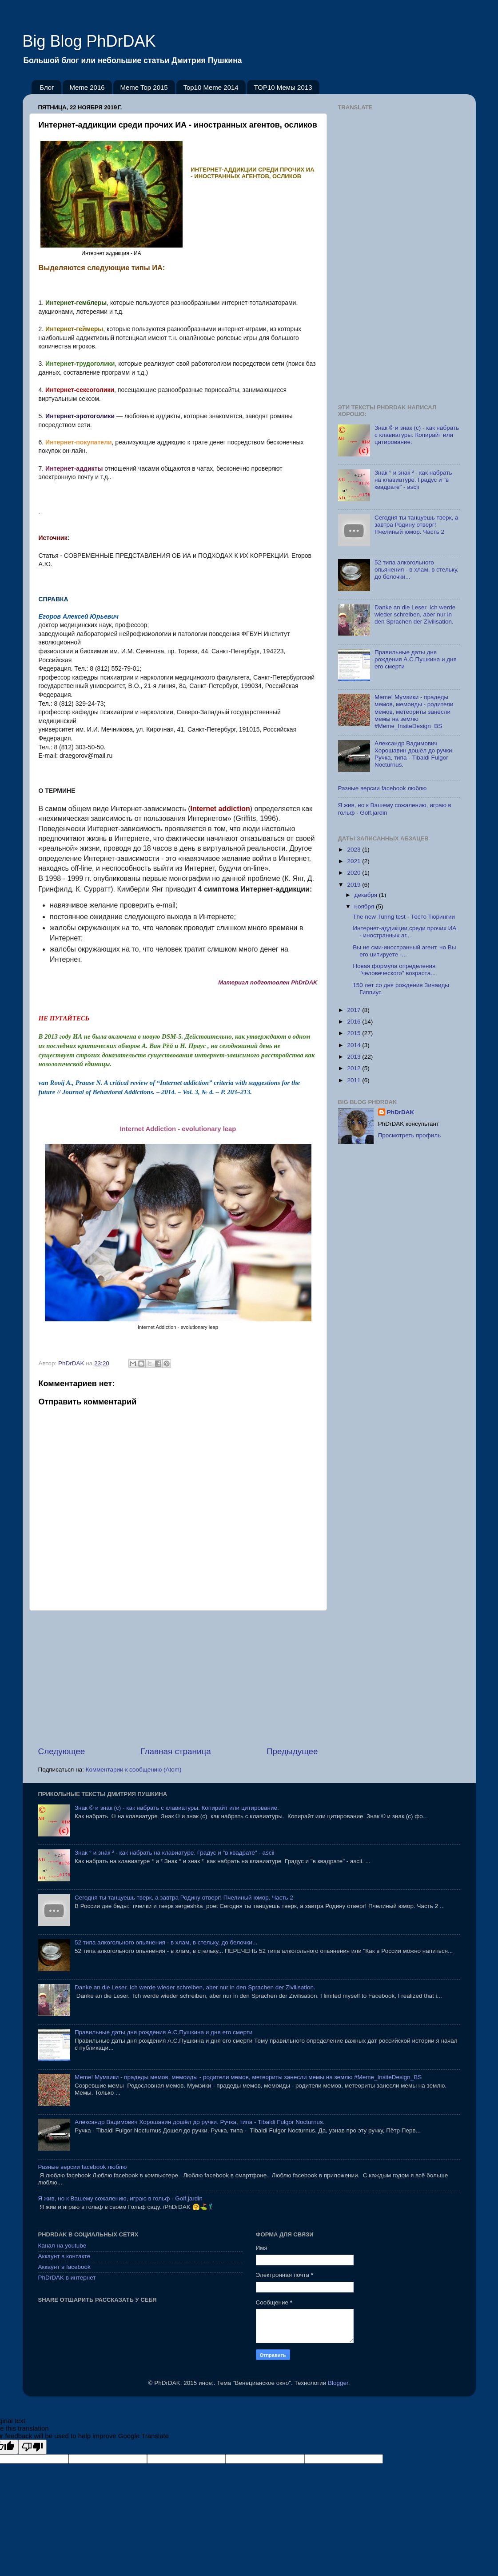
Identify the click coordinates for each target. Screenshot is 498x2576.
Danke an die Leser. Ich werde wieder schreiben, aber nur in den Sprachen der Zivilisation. (414, 614)
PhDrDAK (400, 1112)
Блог (47, 87)
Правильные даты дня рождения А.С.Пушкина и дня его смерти (415, 659)
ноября (365, 906)
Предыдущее (292, 1751)
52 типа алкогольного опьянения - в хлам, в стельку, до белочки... (416, 569)
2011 (354, 1080)
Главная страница (175, 1751)
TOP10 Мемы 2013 (283, 87)
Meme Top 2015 (143, 87)
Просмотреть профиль (409, 1135)
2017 (354, 1010)
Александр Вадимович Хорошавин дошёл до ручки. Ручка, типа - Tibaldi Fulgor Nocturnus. (414, 754)
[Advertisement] (178, 1678)
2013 (354, 1056)
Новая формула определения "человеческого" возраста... (394, 969)
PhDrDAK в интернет (67, 2277)
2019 (354, 884)
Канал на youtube (62, 2245)
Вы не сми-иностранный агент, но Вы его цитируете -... (404, 951)
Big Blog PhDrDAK (89, 41)
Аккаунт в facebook (64, 2267)
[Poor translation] (32, 2447)
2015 (354, 1033)
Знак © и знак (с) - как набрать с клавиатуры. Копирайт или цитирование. (416, 434)
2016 (354, 1021)
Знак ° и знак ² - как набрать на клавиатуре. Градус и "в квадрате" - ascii (413, 479)
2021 (354, 861)
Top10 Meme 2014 (210, 87)
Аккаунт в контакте (64, 2256)
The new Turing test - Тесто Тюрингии (404, 916)
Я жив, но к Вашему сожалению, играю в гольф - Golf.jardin (120, 2198)
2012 (354, 1068)
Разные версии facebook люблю (382, 788)
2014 (354, 1045)
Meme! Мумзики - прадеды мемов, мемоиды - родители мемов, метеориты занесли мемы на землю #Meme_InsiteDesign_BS (414, 711)
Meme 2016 (86, 87)
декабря (367, 895)
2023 (354, 849)
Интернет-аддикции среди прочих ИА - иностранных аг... (404, 932)
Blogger (338, 2383)
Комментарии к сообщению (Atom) (134, 1769)
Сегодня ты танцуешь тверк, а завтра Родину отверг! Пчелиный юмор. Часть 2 (416, 524)
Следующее (61, 1751)
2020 (354, 872)
